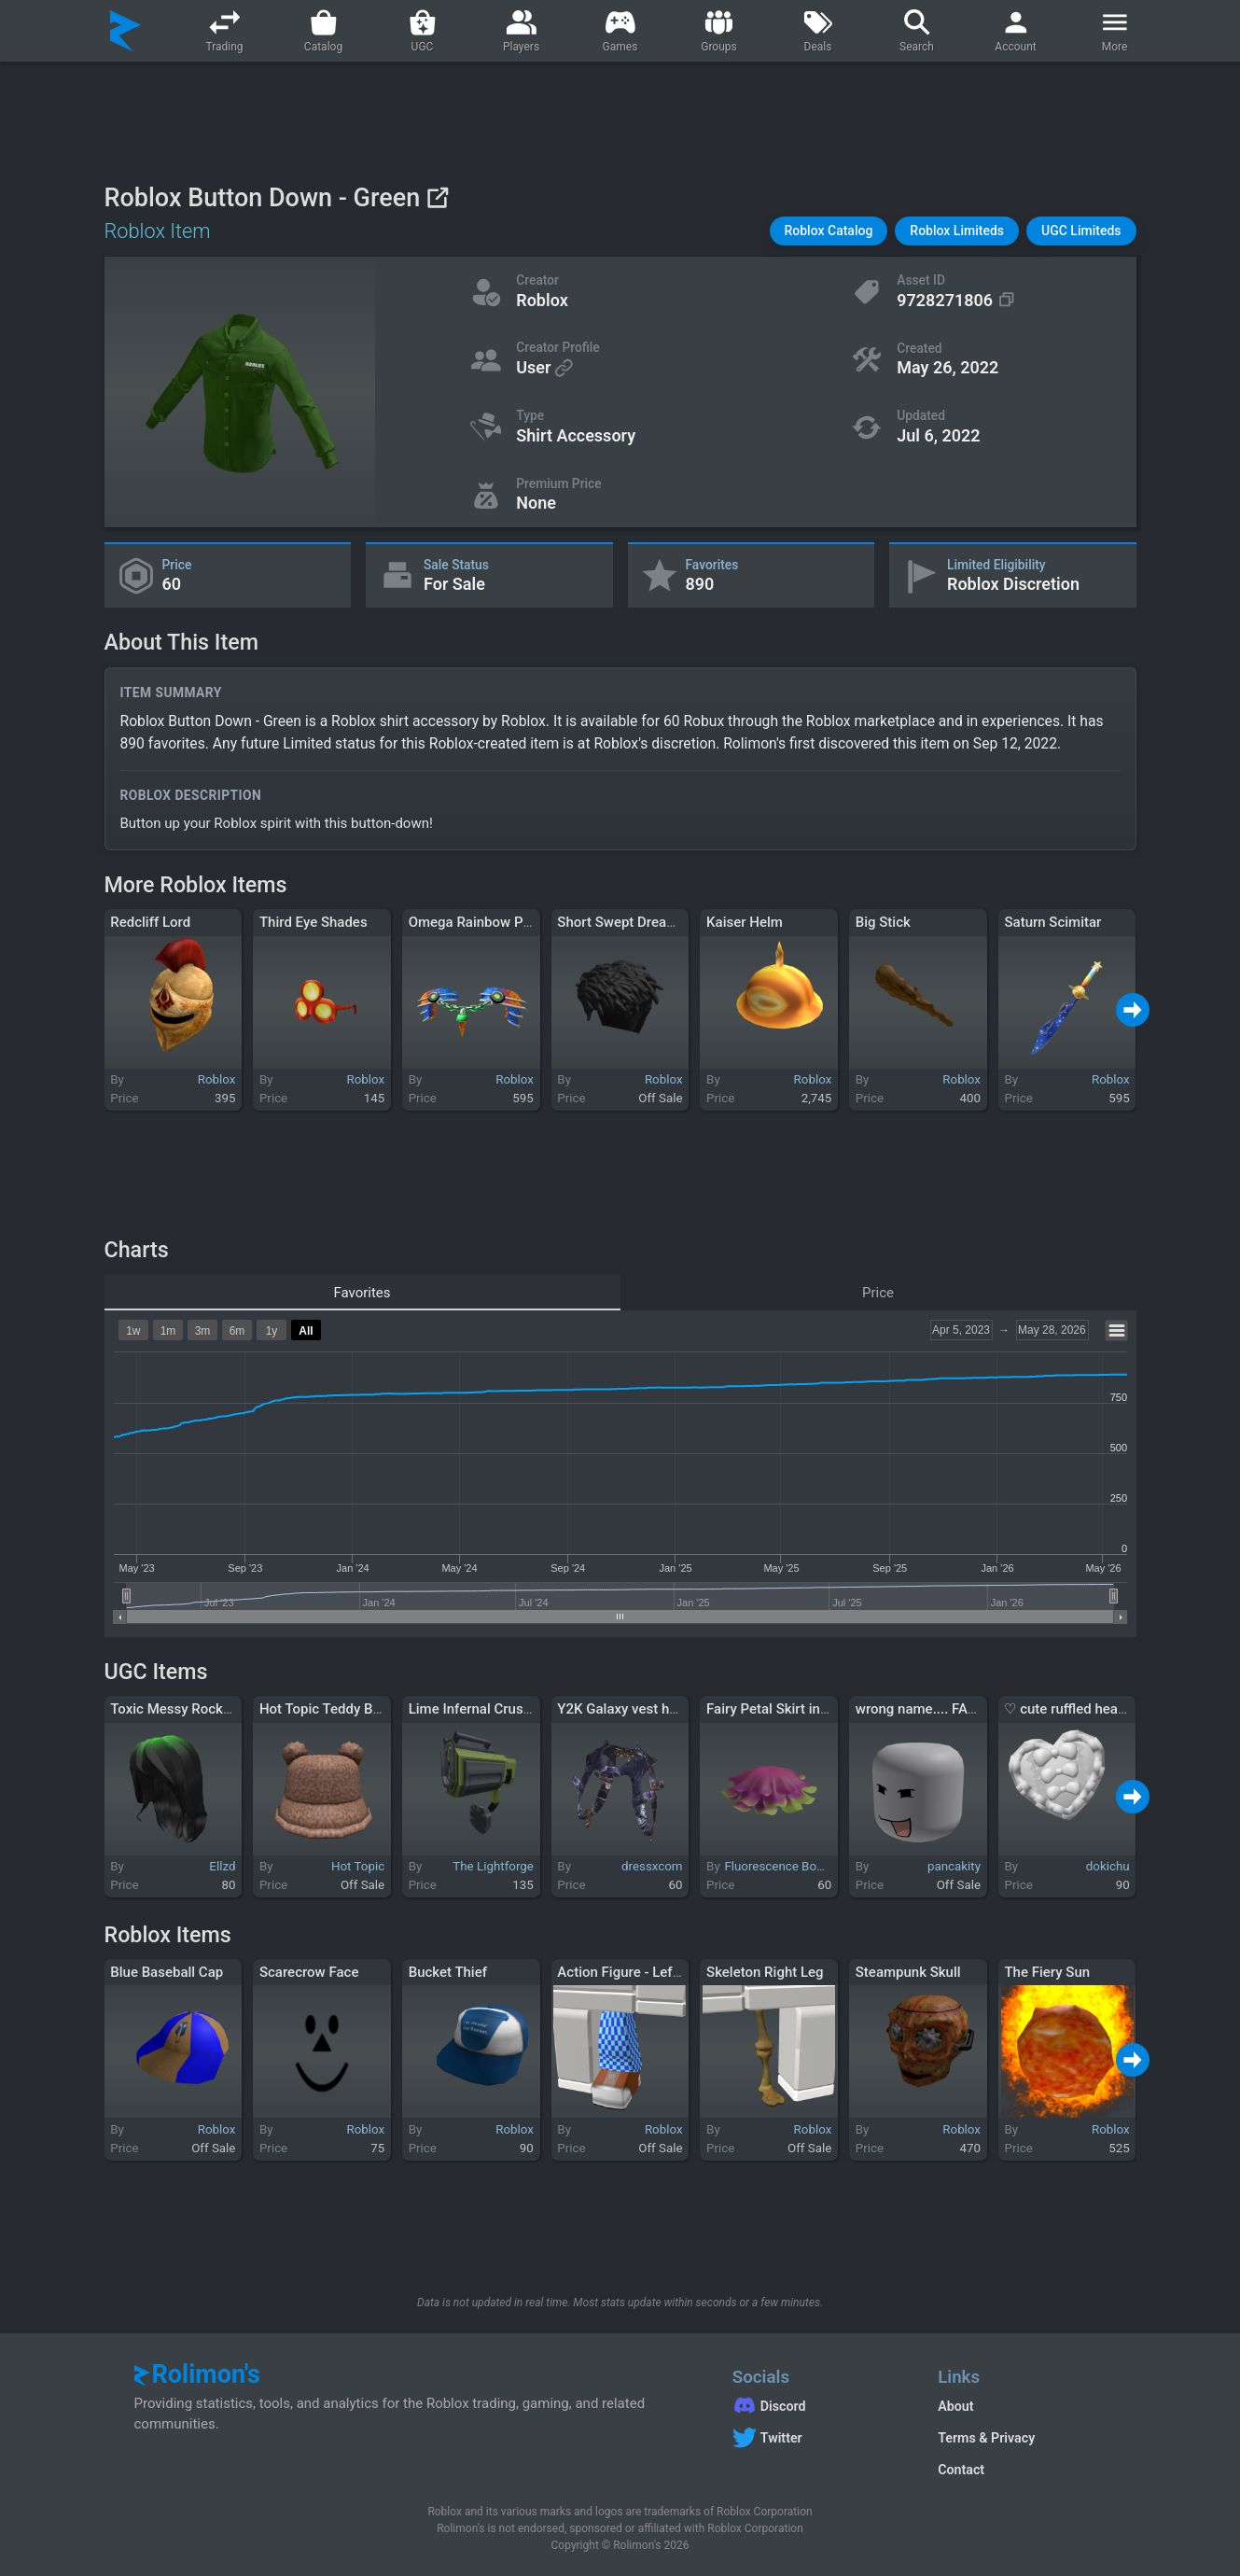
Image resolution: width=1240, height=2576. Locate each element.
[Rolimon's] (125, 30)
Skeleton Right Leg (765, 1972)
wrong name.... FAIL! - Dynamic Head (970, 1709)
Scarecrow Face (308, 1972)
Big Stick (883, 922)
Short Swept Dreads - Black (642, 922)
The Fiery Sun (1047, 1972)
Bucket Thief (448, 1972)
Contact (961, 2469)
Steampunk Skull (908, 1972)
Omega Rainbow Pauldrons (493, 922)
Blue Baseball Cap (166, 1972)
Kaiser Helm (744, 922)
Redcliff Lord (150, 922)
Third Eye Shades (313, 922)
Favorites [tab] (361, 1292)
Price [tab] (878, 1292)
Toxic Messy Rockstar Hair (193, 1709)
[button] (829, 231)
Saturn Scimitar (1052, 922)
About (955, 2406)
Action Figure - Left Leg (630, 1972)
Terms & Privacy (986, 2437)
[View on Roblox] (437, 197)
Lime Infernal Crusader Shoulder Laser (528, 1709)
